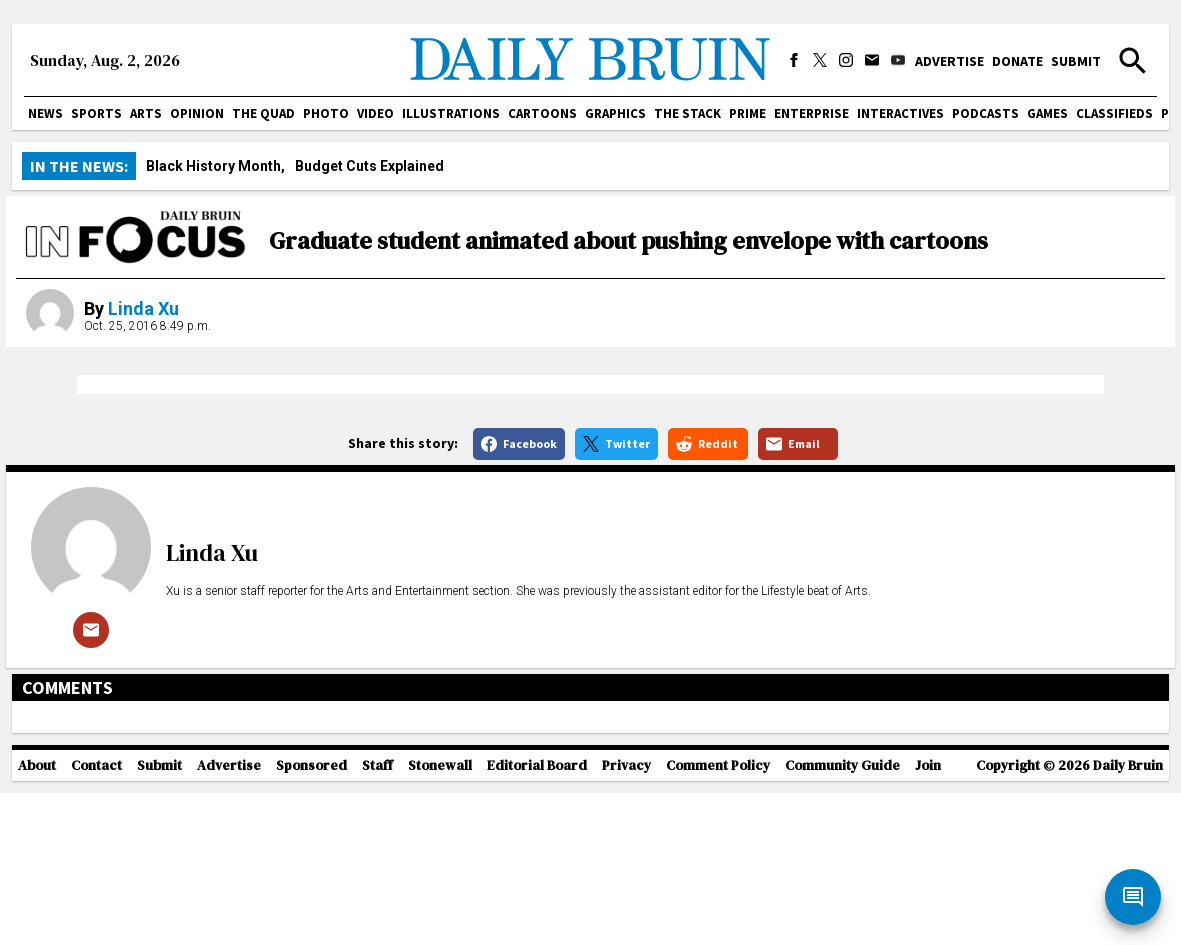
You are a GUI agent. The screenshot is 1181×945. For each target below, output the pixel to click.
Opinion (197, 113)
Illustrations (451, 113)
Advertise (949, 61)
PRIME (747, 113)
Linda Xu (143, 308)
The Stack (687, 113)
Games (1047, 113)
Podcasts (985, 113)
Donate (1017, 61)
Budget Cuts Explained (369, 166)
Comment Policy (718, 935)
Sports (96, 113)
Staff (377, 935)
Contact (96, 935)
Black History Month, (215, 166)
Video (375, 113)
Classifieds (1114, 113)
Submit (1076, 61)
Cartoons (542, 113)
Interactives (900, 113)
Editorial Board (537, 935)
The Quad (263, 113)
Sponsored (311, 935)
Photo (326, 113)
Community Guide (842, 935)
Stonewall (440, 935)
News (45, 113)
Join (928, 935)
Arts (146, 113)
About (37, 935)
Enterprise (811, 113)
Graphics (615, 113)
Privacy (626, 935)
